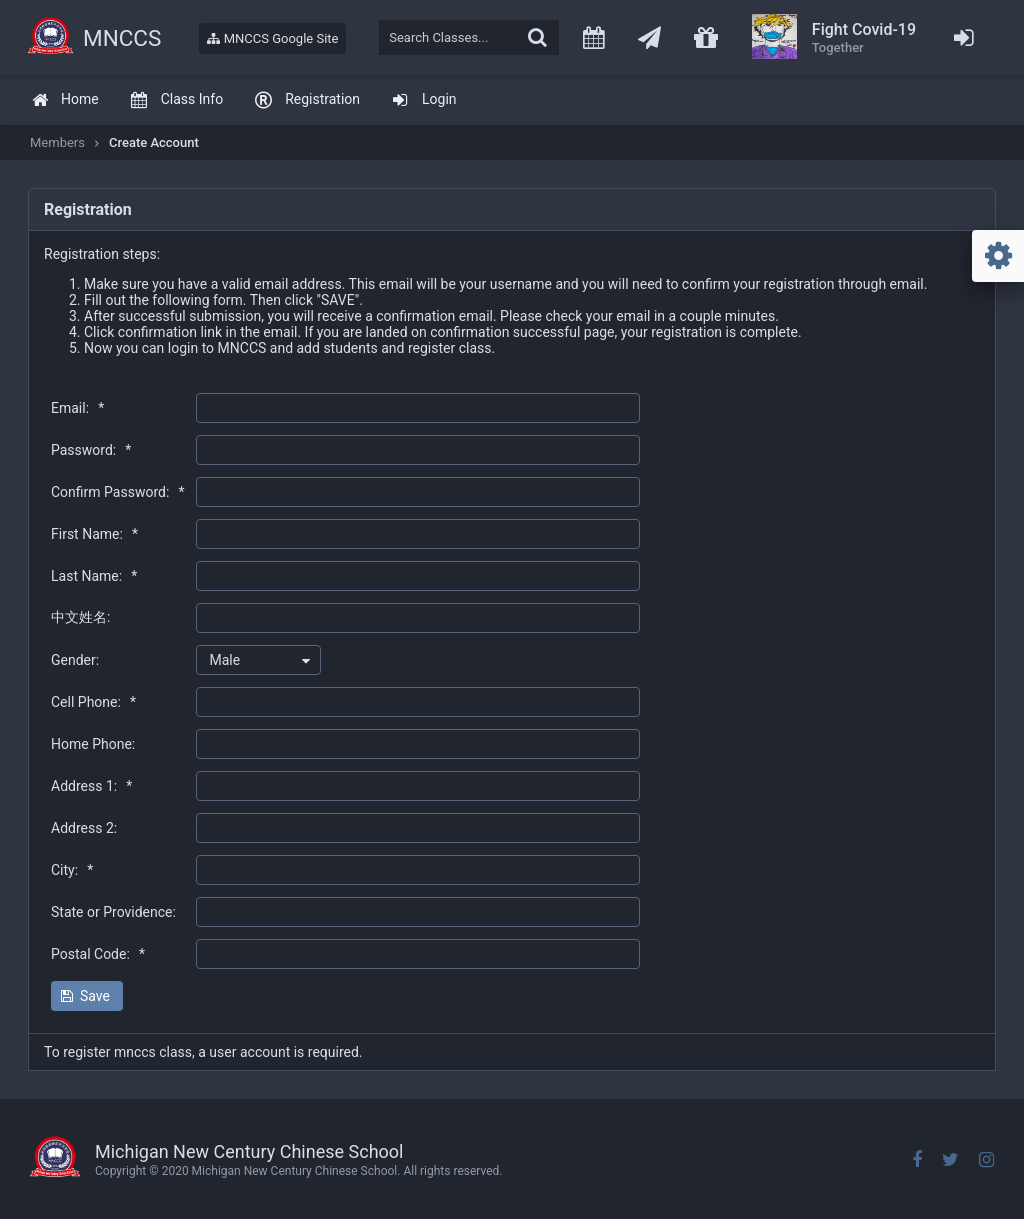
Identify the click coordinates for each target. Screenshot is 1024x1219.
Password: (91, 450)
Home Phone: (93, 744)
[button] (87, 996)
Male (224, 660)
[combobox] (258, 660)
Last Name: (94, 576)
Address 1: (91, 786)
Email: (77, 408)
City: (72, 870)
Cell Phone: (93, 702)
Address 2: (84, 828)
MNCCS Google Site (272, 38)
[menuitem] (65, 100)
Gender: (75, 660)
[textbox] (469, 37)
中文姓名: (80, 617)
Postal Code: (98, 954)
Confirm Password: (117, 492)
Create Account (154, 142)
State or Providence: (113, 912)
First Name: (94, 534)
